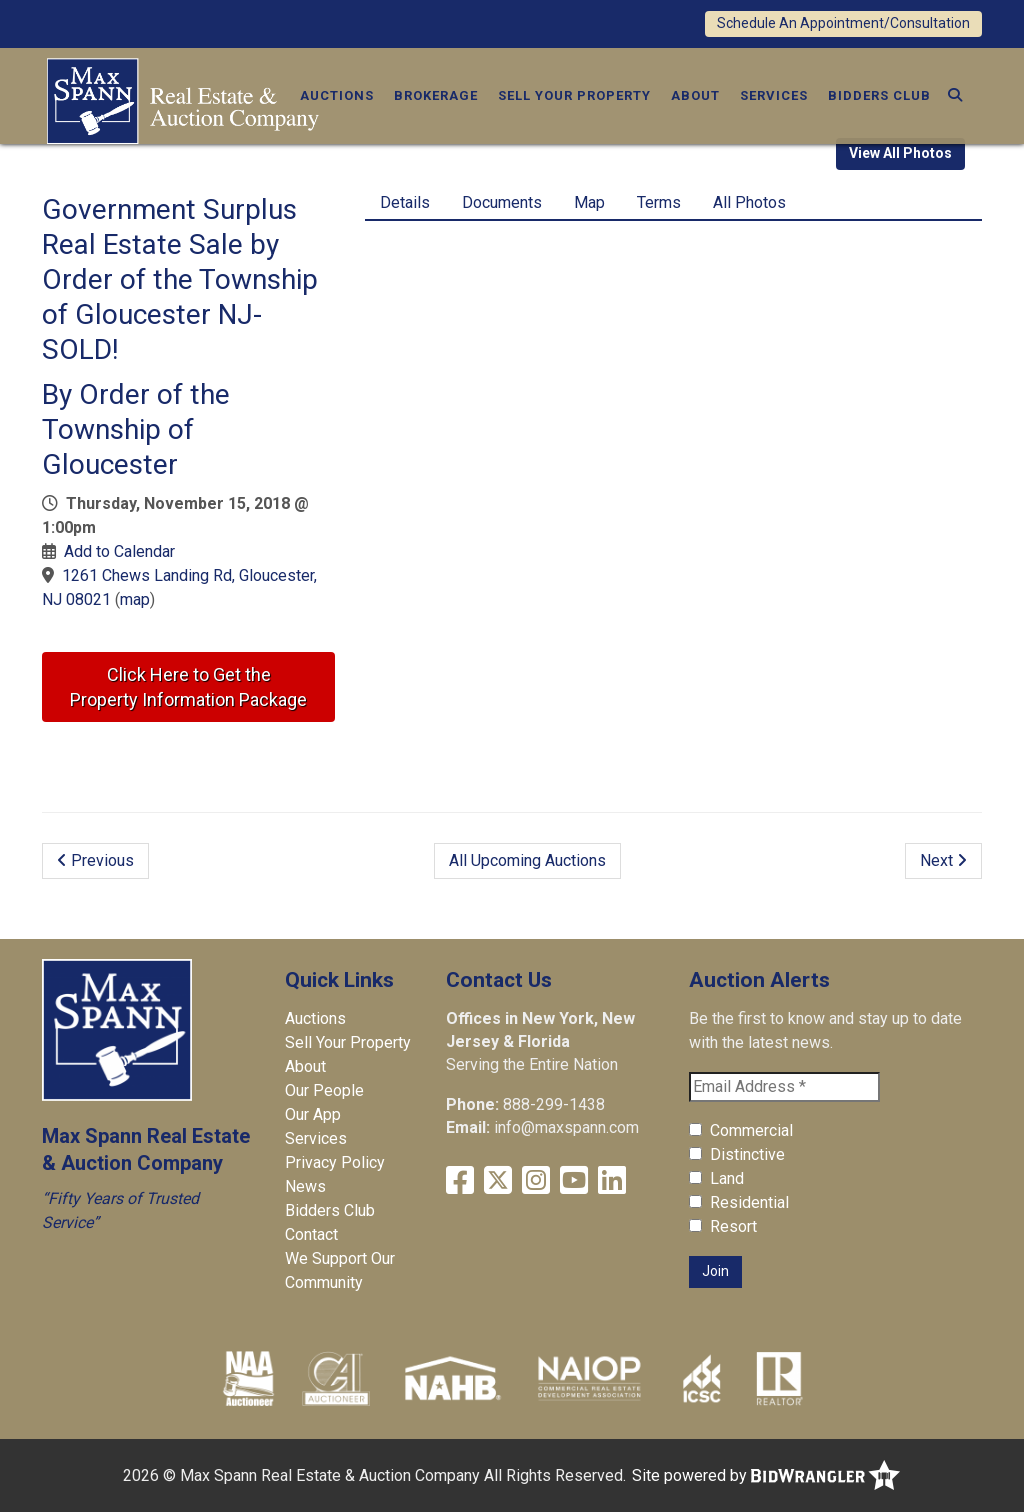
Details (405, 202)
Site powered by (766, 1475)
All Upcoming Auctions (527, 860)
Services (774, 95)
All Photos (749, 202)
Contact (311, 1234)
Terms (659, 202)
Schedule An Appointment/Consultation (843, 23)
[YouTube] (574, 1180)
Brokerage (436, 95)
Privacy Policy (335, 1162)
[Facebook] (460, 1180)
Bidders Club (879, 95)
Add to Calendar (119, 551)
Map (589, 202)
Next (943, 860)
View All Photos (900, 153)
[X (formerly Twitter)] (498, 1180)
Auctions (337, 95)
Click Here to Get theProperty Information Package (188, 687)
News (305, 1186)
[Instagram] (536, 1180)
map (135, 599)
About (695, 95)
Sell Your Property (574, 95)
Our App (313, 1114)
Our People (324, 1090)
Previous (95, 860)
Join (715, 1271)
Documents (502, 202)
